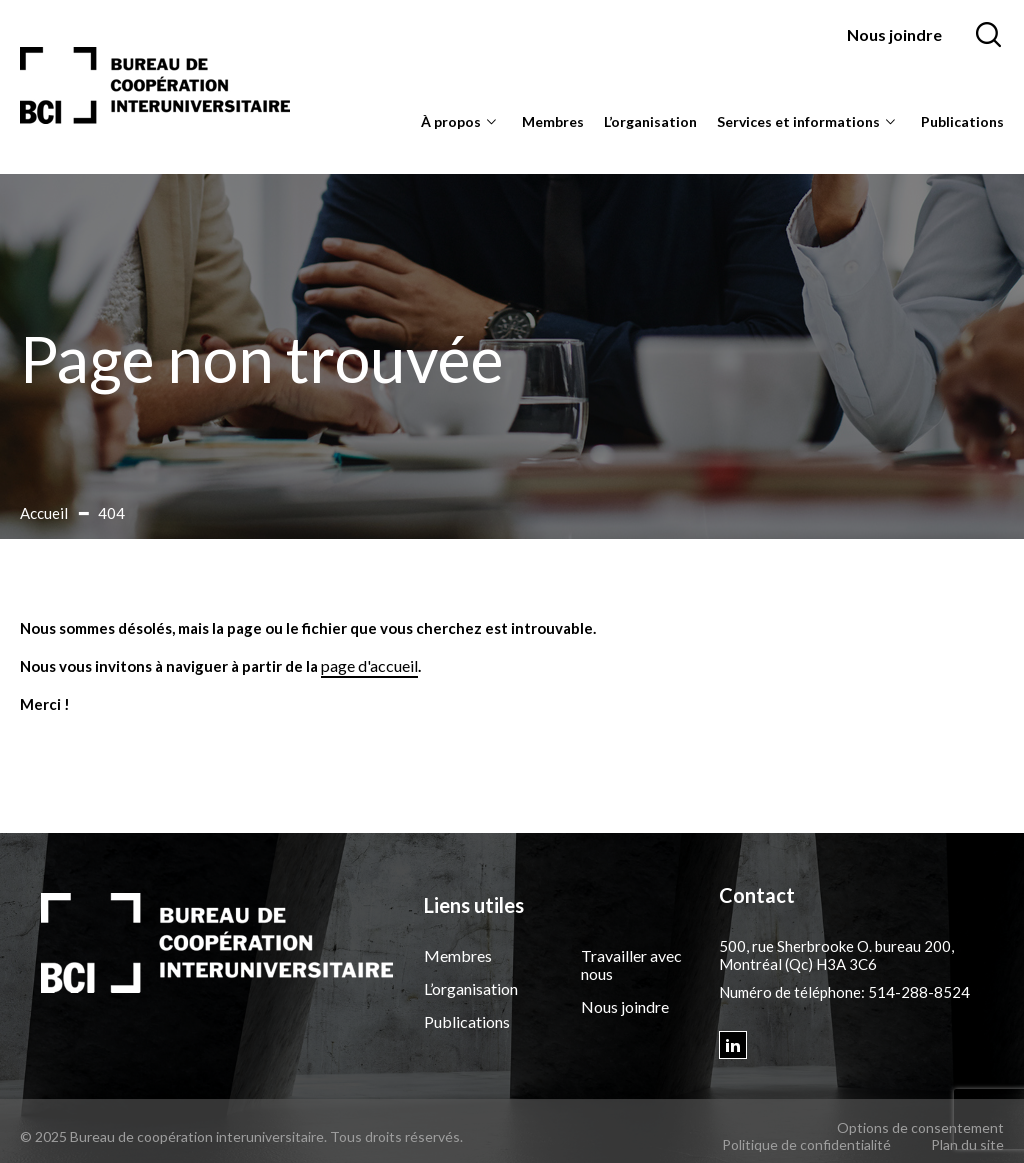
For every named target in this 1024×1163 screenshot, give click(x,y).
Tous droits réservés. (396, 1136)
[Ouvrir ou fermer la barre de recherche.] (988, 35)
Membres (553, 121)
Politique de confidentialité (806, 1144)
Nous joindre (894, 34)
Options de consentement (920, 1127)
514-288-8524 (919, 992)
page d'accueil (369, 665)
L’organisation (650, 121)
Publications (962, 121)
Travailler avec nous (631, 964)
